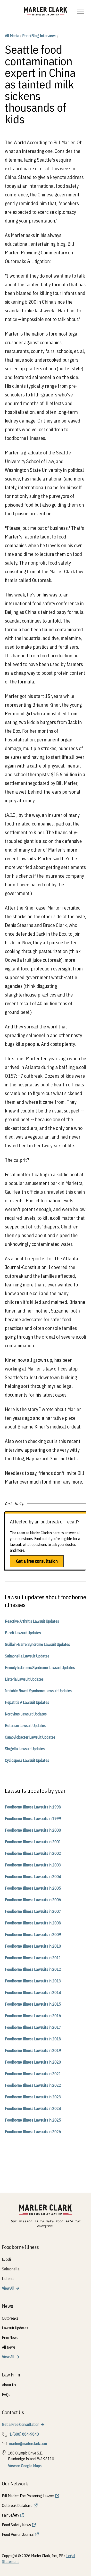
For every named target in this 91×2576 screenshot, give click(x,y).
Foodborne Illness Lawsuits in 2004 (33, 1876)
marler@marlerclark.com (28, 2443)
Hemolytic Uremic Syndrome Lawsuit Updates (40, 1667)
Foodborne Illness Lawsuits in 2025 (33, 2120)
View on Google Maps (24, 2465)
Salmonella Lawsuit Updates (27, 1656)
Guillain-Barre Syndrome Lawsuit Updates (37, 1644)
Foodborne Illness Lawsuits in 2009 (33, 1934)
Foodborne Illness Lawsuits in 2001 (33, 1841)
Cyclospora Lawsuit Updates (27, 1760)
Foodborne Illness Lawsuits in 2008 (33, 1923)
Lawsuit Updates (15, 2327)
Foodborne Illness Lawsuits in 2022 (33, 2085)
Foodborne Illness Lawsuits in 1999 (33, 1818)
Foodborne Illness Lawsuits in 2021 (33, 2073)
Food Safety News (16, 2524)
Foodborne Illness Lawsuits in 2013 (33, 1981)
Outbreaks (10, 2318)
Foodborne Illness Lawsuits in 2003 (33, 1865)
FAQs (6, 2394)
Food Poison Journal (18, 2534)
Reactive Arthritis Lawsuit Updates (32, 1621)
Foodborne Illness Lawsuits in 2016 (33, 2015)
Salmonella (10, 2269)
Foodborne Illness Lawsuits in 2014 (33, 1992)
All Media (12, 35)
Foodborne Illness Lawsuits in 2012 (33, 1969)
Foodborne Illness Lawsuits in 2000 (33, 1830)
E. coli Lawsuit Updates (23, 1632)
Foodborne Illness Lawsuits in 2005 (33, 1888)
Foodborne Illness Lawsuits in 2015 (33, 2004)
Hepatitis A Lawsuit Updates (27, 1702)
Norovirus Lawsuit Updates (26, 1714)
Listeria (8, 2278)
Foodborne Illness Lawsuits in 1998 (33, 1807)
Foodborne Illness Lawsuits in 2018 (33, 2039)
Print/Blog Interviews (39, 35)
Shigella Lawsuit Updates (25, 1748)
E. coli (6, 2259)
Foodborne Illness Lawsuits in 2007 (33, 1911)
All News (9, 2347)
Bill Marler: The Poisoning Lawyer (28, 2495)
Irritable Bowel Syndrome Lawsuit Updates (38, 1690)
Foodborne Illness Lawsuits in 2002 (33, 1853)
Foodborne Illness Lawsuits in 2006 (33, 1899)
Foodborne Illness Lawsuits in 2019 (33, 2050)
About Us (9, 2384)
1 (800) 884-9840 (24, 2434)
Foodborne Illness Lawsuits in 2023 (33, 2097)
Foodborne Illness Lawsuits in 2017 (33, 2027)
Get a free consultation (37, 1561)
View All (8, 2288)
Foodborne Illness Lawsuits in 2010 (33, 1946)
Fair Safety (10, 2515)
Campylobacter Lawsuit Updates (30, 1737)
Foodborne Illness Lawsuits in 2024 (33, 2108)
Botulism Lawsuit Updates (25, 1725)
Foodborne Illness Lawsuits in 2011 (33, 1957)
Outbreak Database (17, 2505)
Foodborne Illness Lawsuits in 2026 (33, 2131)
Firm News (10, 2337)
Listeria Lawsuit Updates (24, 1679)
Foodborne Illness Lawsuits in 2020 (33, 2062)
